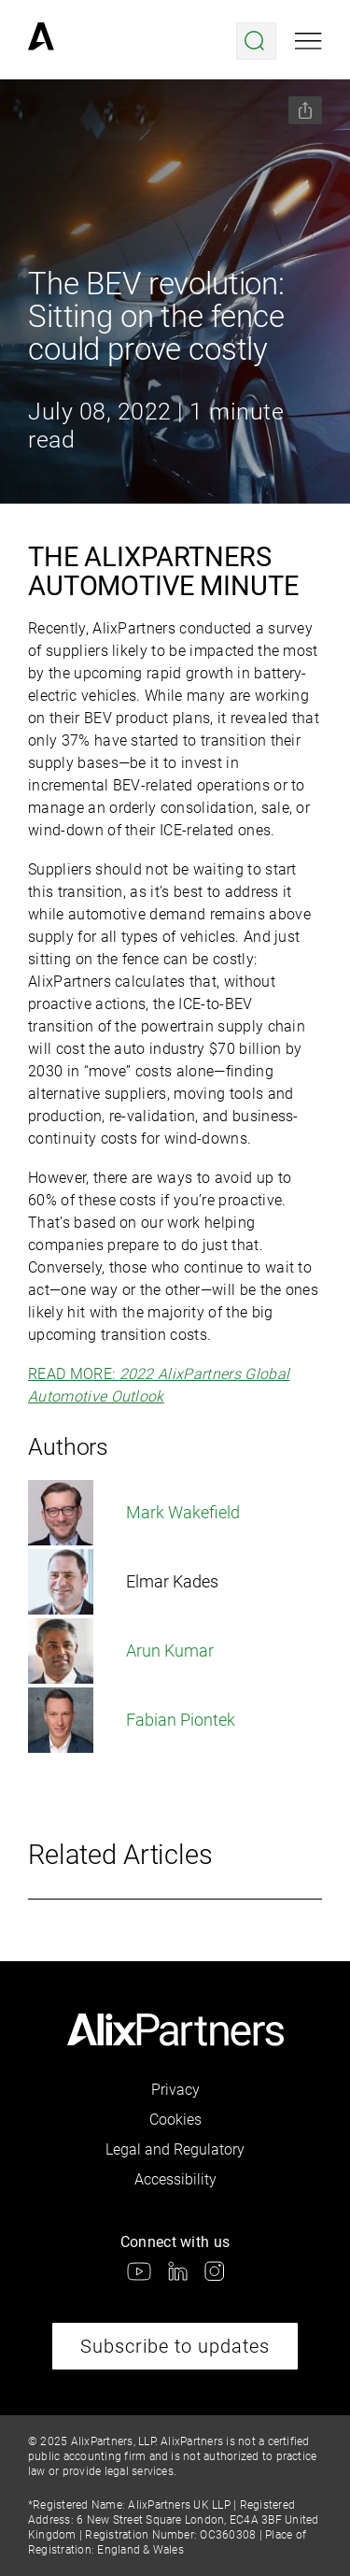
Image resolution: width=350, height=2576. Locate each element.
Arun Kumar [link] (121, 1651)
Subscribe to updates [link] (175, 2346)
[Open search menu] (256, 41)
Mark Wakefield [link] (134, 1512)
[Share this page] (305, 110)
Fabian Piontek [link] (131, 1720)
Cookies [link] (175, 2119)
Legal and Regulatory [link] (175, 2149)
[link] (41, 41)
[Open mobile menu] (308, 41)
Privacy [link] (175, 2090)
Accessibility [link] (175, 2179)
